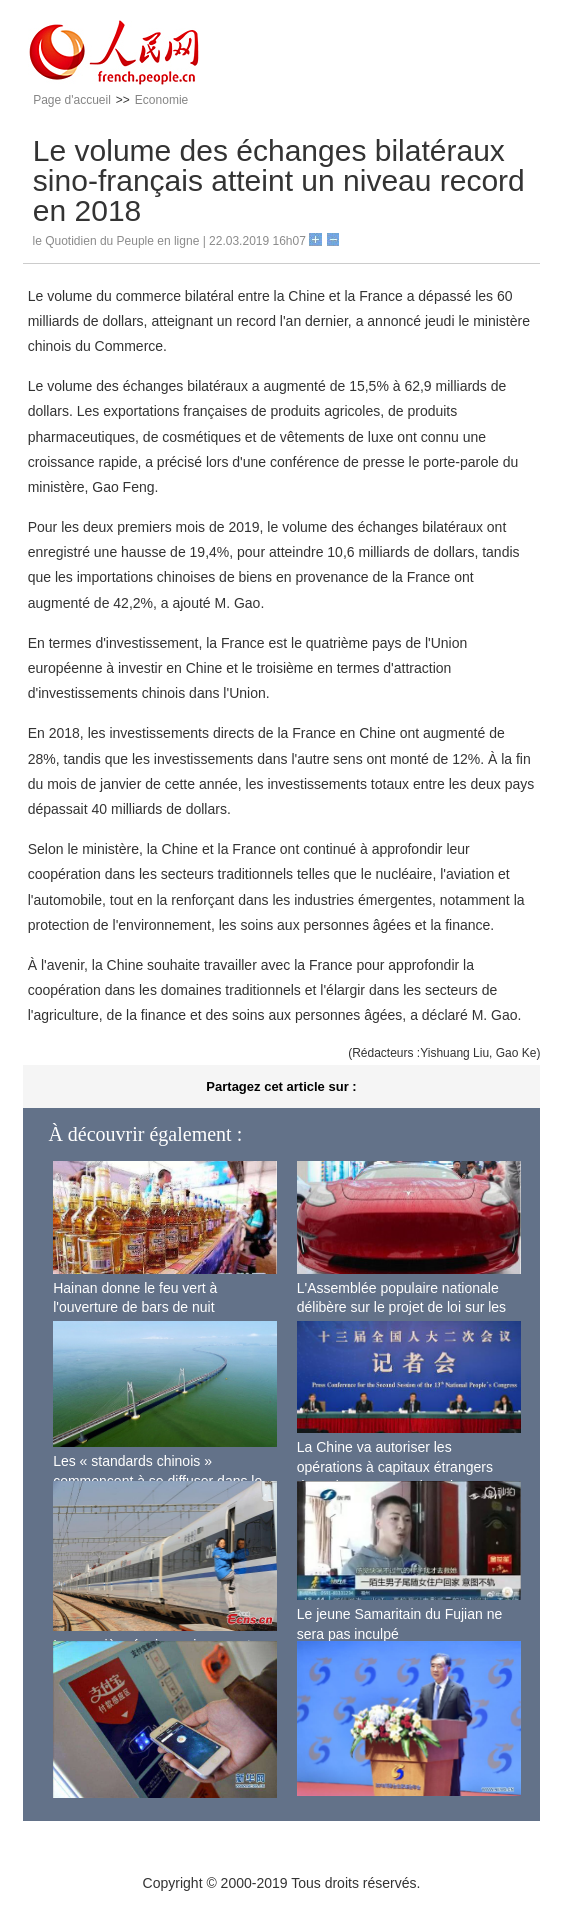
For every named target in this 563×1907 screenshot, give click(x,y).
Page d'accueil (72, 100)
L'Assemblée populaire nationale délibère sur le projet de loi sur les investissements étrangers (401, 1307)
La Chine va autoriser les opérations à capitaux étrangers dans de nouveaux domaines (395, 1466)
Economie (161, 100)
